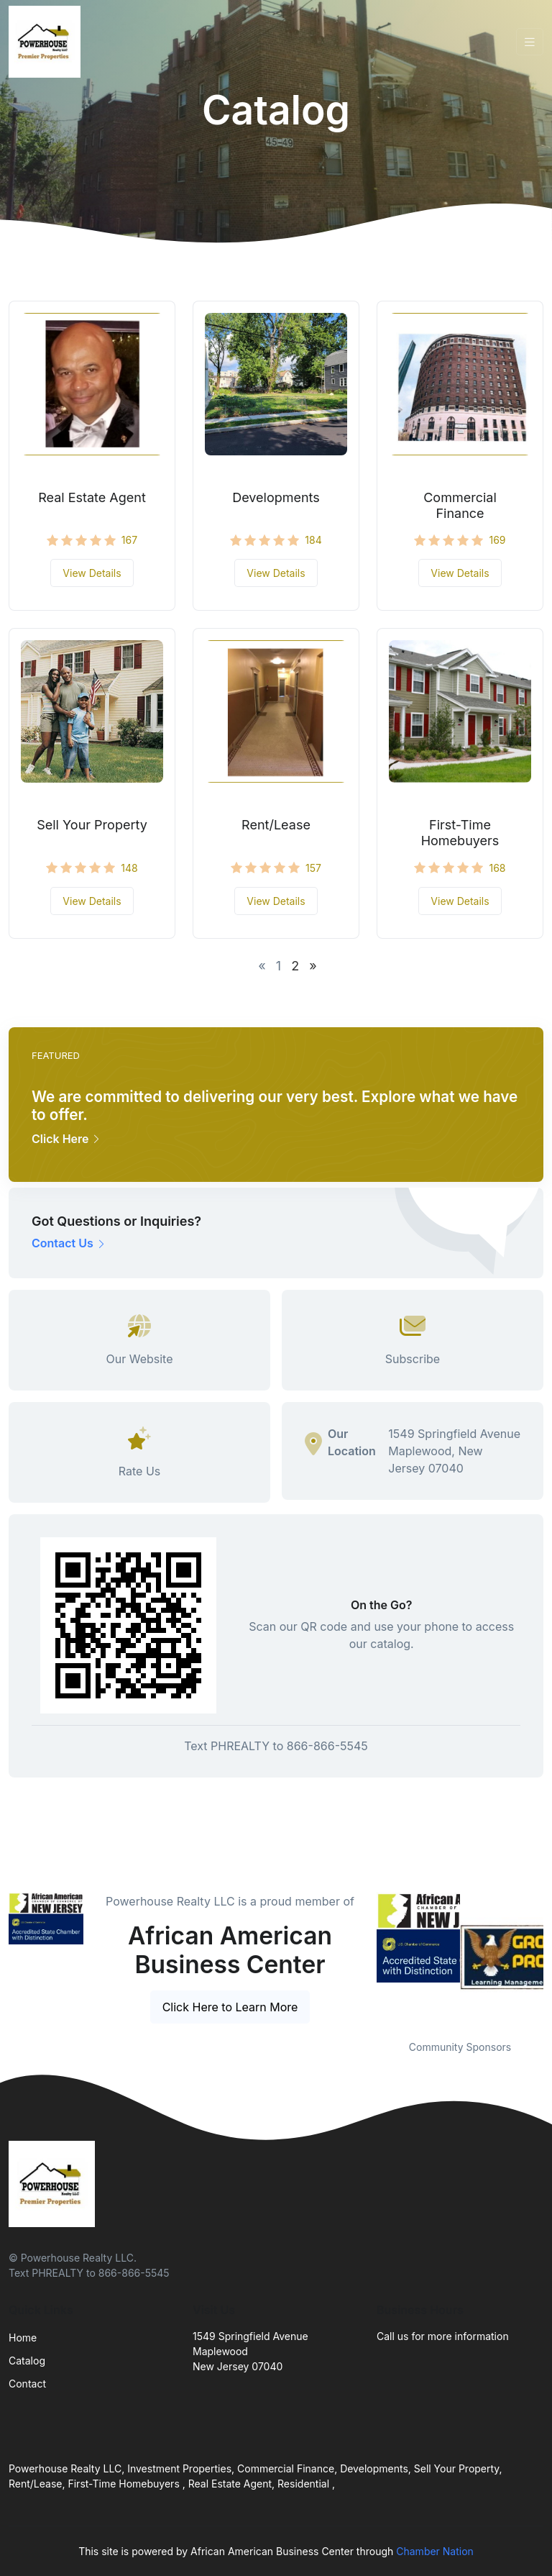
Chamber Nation (435, 2551)
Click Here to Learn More (230, 2007)
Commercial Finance (460, 505)
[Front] (47, 42)
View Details (92, 573)
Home (23, 2337)
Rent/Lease (276, 824)
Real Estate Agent (92, 497)
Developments (276, 497)
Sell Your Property (92, 824)
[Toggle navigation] (529, 42)
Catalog (27, 2360)
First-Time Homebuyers (460, 832)
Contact (27, 2383)
